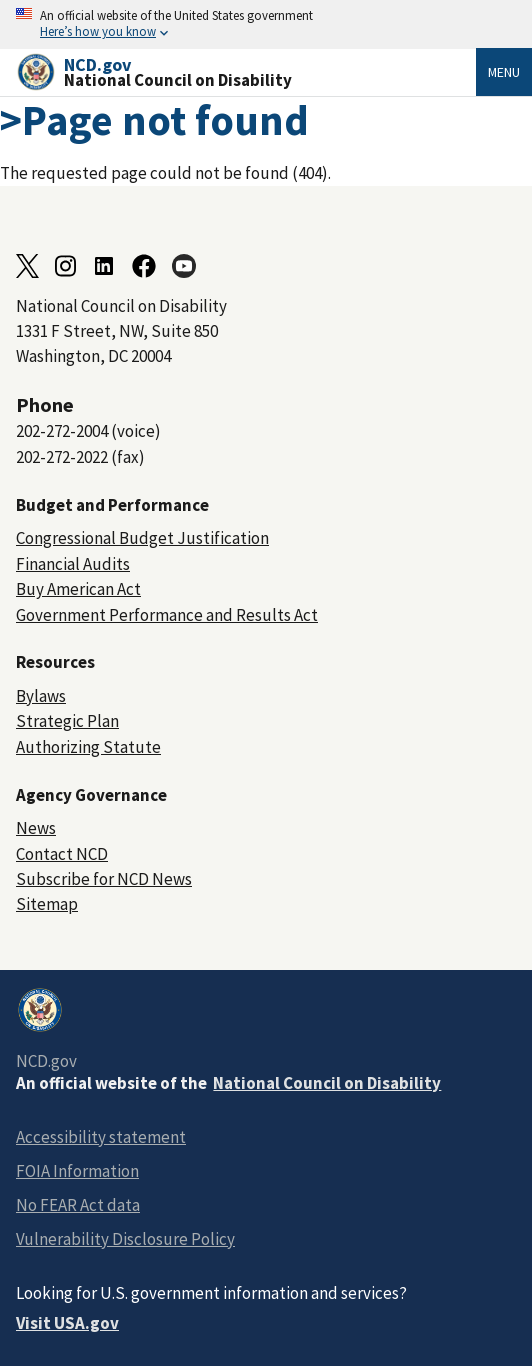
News (36, 828)
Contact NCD (62, 854)
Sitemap (47, 904)
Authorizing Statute (88, 747)
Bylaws (41, 696)
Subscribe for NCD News (104, 879)
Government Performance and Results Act (167, 615)
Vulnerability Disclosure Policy (125, 1239)
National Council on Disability (327, 1083)
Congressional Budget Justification (142, 538)
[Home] (246, 72)
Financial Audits (73, 564)
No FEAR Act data (78, 1205)
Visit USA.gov (67, 1323)
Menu (504, 72)
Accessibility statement (101, 1137)
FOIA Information (77, 1171)
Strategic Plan (67, 721)
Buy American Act (78, 589)
